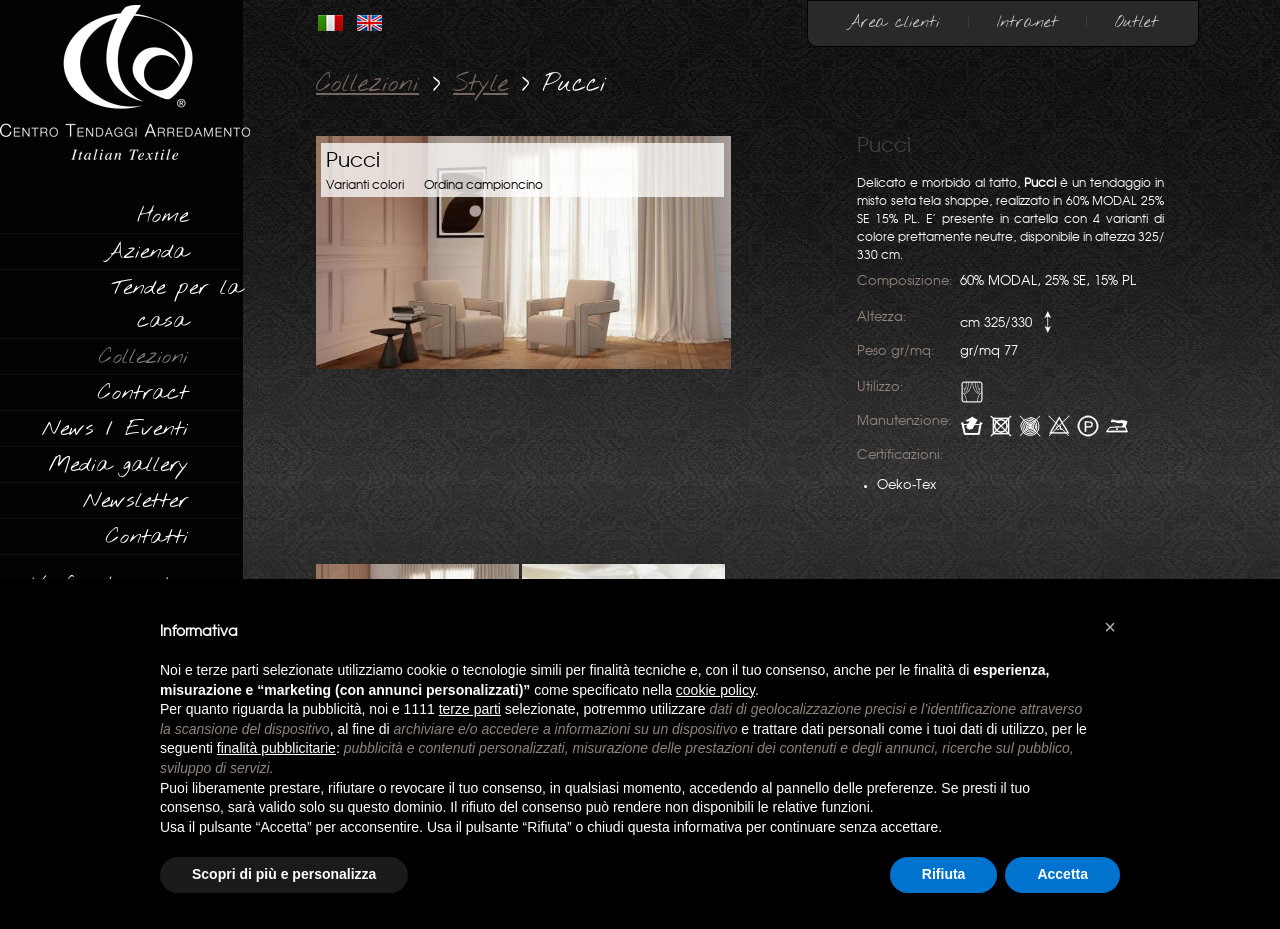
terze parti (470, 709)
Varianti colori (365, 185)
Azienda (146, 252)
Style (480, 84)
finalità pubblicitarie (276, 748)
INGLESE (369, 23)
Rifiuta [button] (944, 874)
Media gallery (118, 465)
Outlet (1136, 22)
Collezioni (143, 357)
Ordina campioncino (483, 185)
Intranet (1027, 22)
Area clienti (894, 22)
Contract (143, 393)
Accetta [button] (1062, 874)
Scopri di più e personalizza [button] (284, 874)
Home (162, 216)
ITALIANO (330, 23)
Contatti (147, 537)
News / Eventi (115, 429)
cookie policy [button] (715, 690)
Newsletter (135, 501)
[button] (1110, 627)
